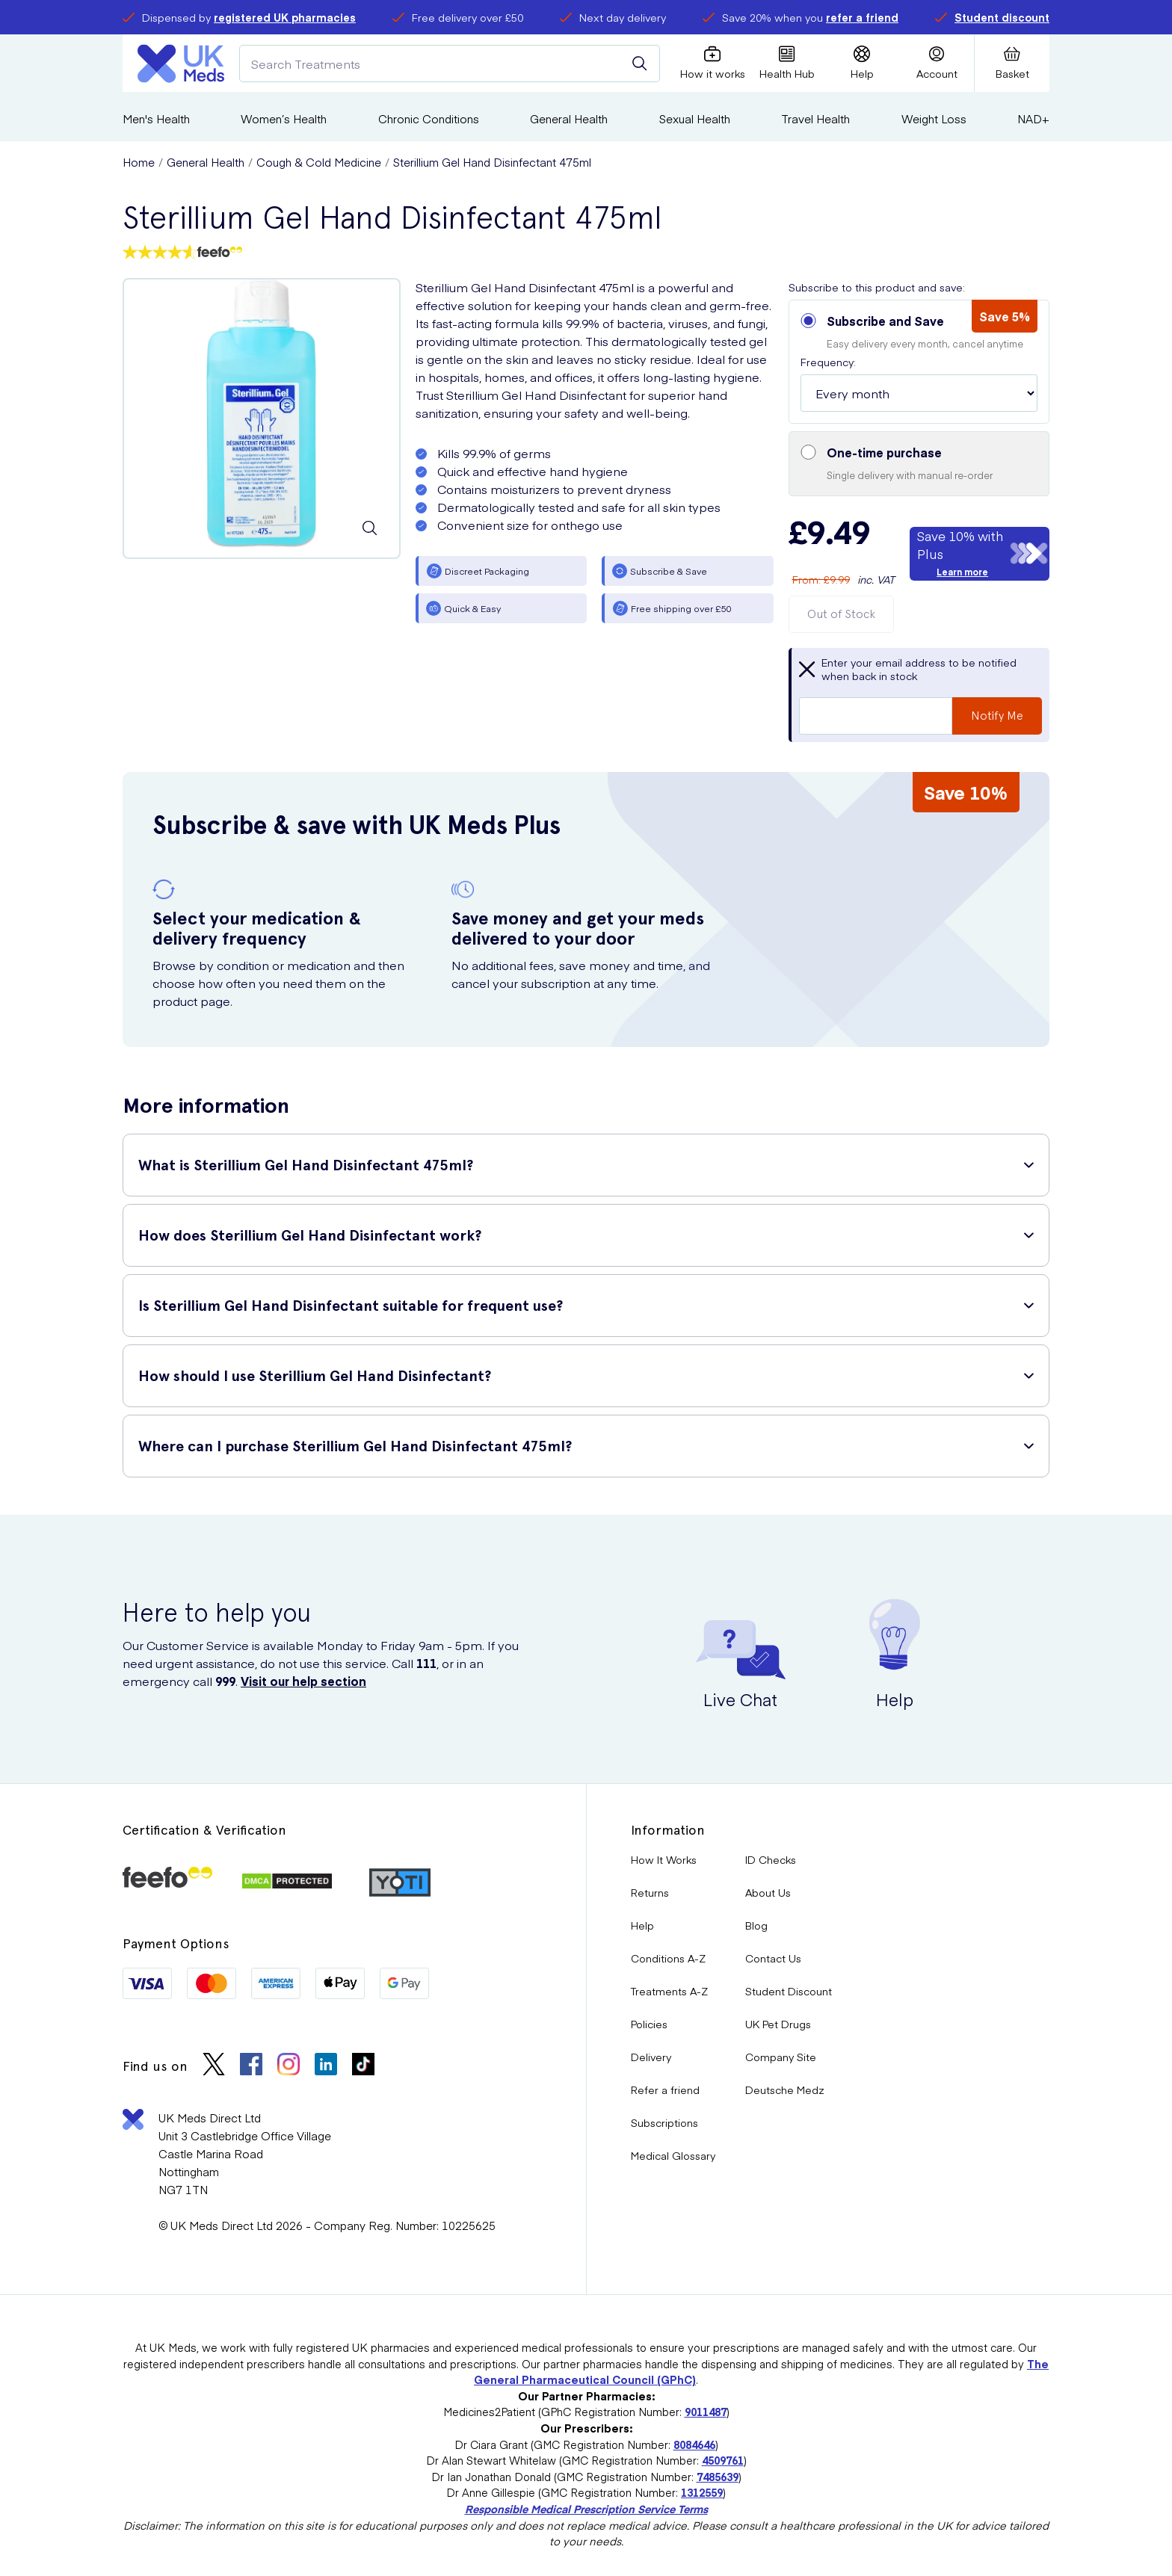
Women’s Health (284, 118)
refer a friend (862, 17)
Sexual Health (694, 118)
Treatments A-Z (669, 1991)
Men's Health (156, 118)
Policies (649, 2024)
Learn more (962, 572)
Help (642, 1925)
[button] (919, 362)
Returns (650, 1892)
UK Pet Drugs (778, 2024)
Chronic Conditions (428, 118)
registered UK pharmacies (285, 17)
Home (139, 162)
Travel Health (815, 118)
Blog (756, 1925)
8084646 (694, 2444)
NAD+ (1033, 118)
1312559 (702, 2492)
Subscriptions (664, 2122)
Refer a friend (665, 2089)
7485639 (717, 2476)
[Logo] (181, 63)
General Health (569, 118)
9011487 (706, 2411)
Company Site (780, 2056)
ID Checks (770, 1859)
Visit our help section (303, 1680)
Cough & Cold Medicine (318, 162)
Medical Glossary (673, 2155)
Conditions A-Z (668, 1958)
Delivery (651, 2056)
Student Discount (788, 1991)
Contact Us (773, 1958)
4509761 (723, 2460)
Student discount (1001, 17)
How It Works (664, 1859)
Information (668, 1830)
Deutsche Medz (784, 2089)
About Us (768, 1892)
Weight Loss (933, 118)
